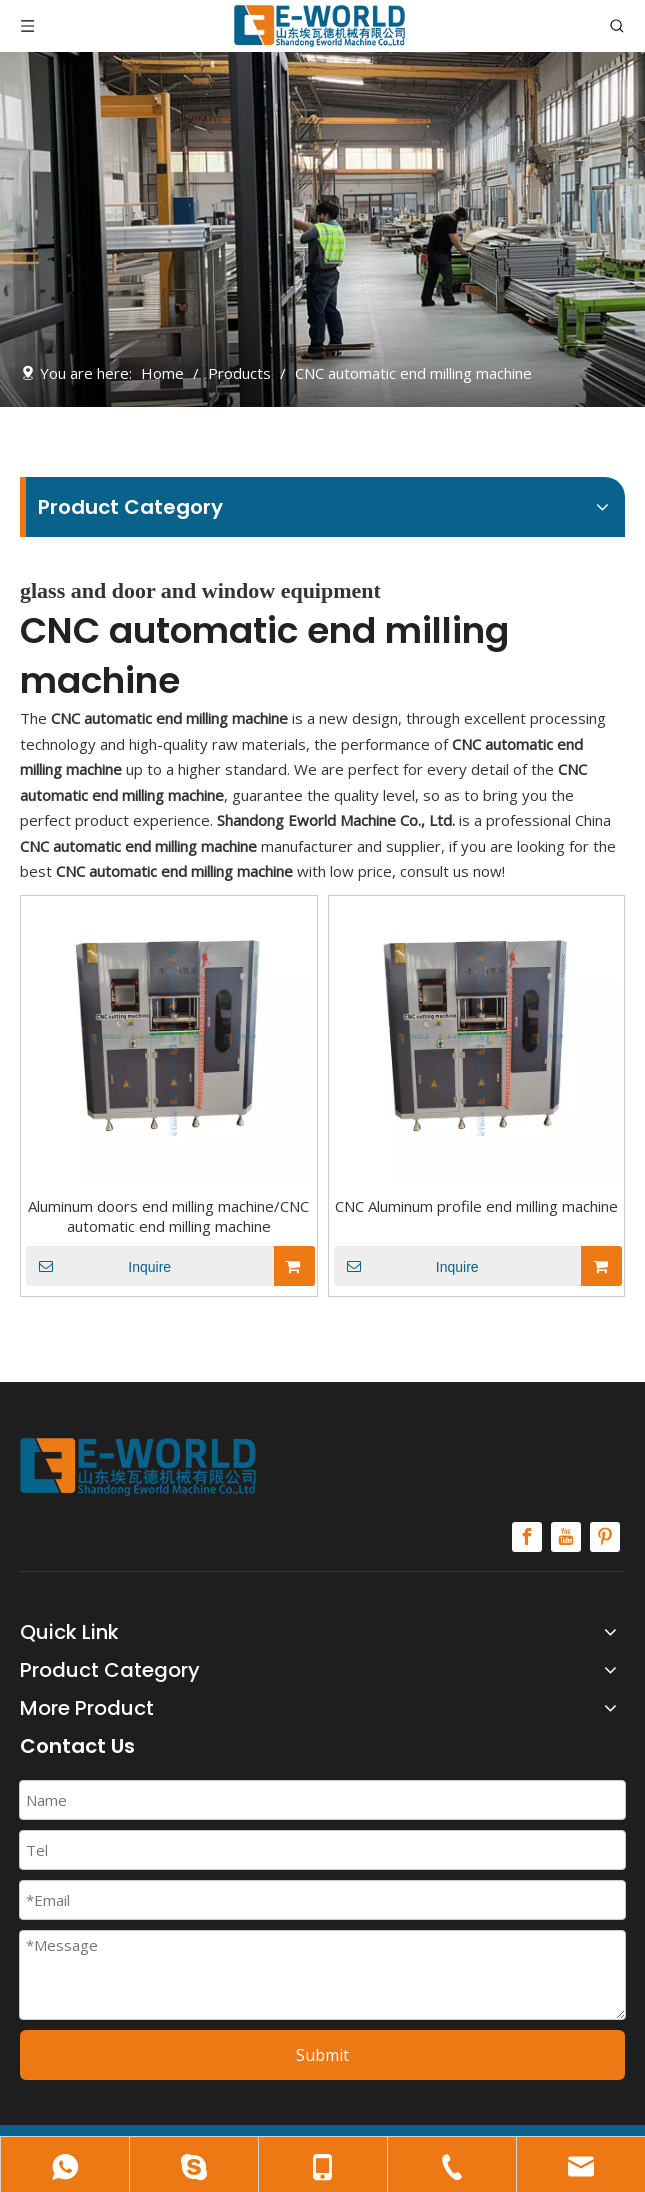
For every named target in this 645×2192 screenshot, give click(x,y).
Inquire (98, 1266)
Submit (322, 2055)
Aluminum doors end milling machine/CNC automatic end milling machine (168, 1216)
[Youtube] (566, 1537)
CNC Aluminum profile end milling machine (476, 1206)
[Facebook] (527, 1537)
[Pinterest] (605, 1537)
